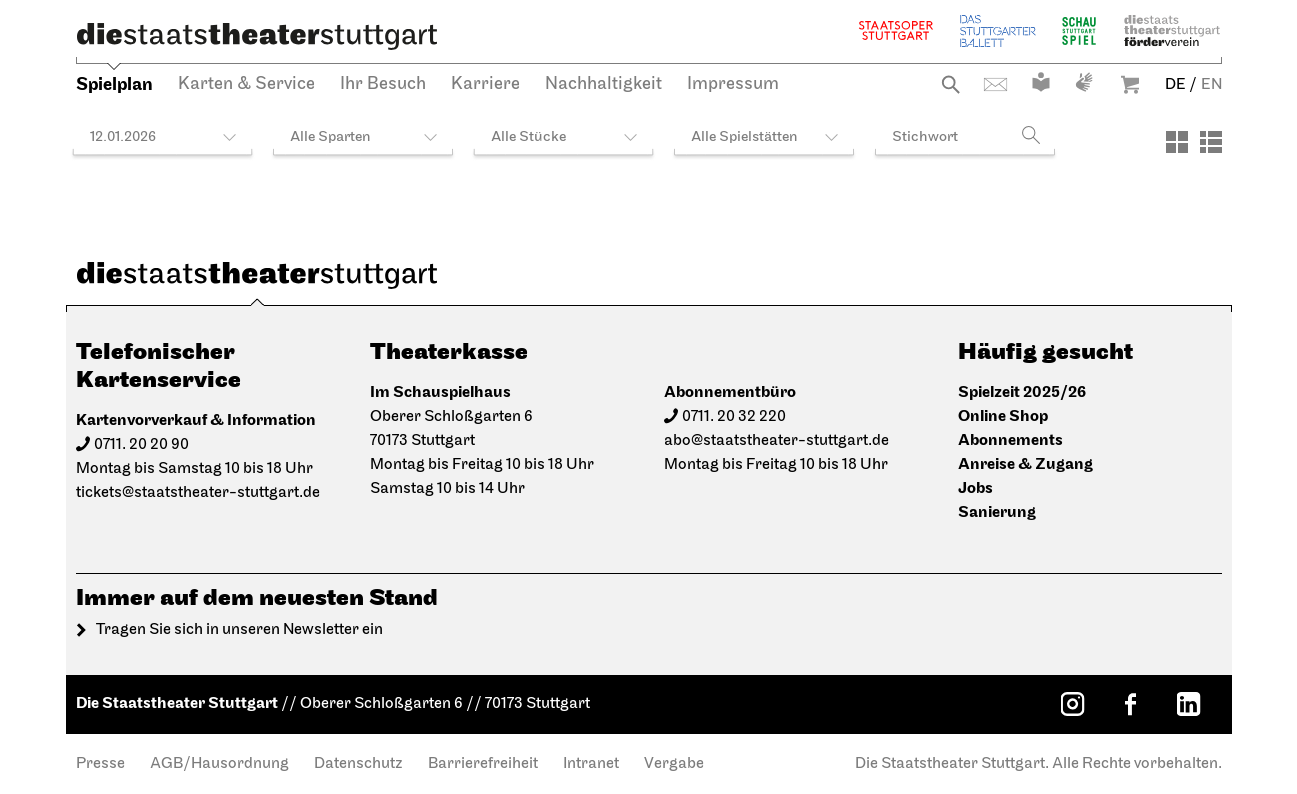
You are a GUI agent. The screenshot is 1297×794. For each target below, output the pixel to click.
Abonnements (1010, 440)
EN (1211, 85)
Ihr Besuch (383, 84)
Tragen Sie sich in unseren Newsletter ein (239, 630)
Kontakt (995, 84)
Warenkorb (1130, 84)
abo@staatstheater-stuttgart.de (776, 441)
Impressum (733, 84)
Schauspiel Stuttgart (1079, 30)
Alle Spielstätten (744, 137)
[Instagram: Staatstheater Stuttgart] (1073, 704)
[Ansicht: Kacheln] (1177, 142)
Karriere (485, 84)
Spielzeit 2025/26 (1022, 392)
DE (1175, 85)
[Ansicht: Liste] (1211, 142)
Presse (100, 764)
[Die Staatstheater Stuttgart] (257, 36)
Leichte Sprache (1041, 82)
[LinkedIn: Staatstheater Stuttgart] (1189, 704)
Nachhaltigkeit (603, 84)
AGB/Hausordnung (219, 764)
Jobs (975, 488)
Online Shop (1003, 416)
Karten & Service (246, 84)
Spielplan (114, 84)
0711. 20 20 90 (141, 445)
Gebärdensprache (1084, 82)
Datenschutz (358, 764)
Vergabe (674, 764)
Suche (950, 84)
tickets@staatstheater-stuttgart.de (198, 493)
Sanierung (997, 512)
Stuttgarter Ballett (998, 30)
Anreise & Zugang (1025, 464)
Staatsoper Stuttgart (896, 30)
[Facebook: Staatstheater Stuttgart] (1131, 704)
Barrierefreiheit (483, 764)
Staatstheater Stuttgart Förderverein (1172, 30)
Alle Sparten (330, 137)
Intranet (591, 764)
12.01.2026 (123, 137)
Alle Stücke (528, 137)
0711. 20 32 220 (734, 417)
